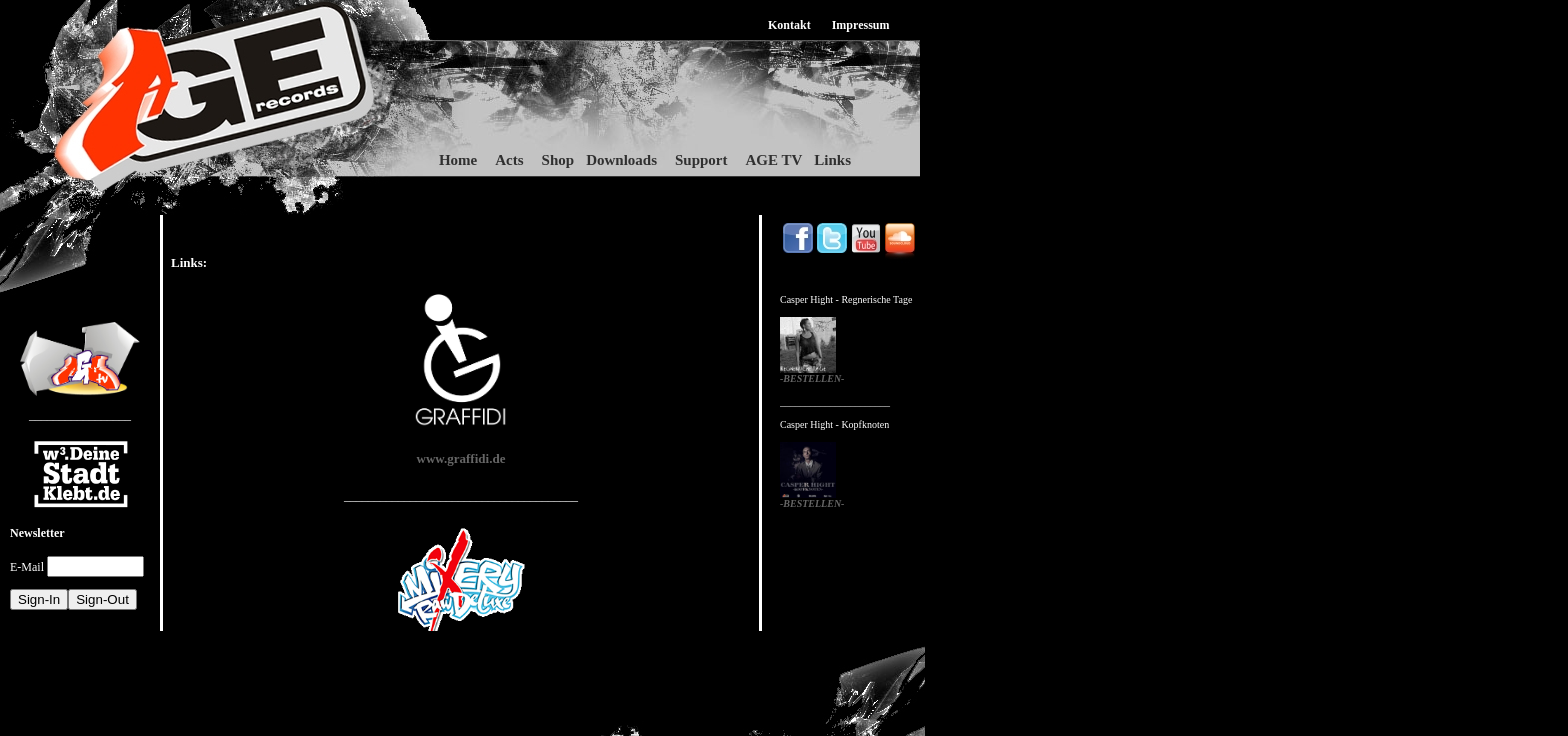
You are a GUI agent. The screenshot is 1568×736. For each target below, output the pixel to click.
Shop (558, 160)
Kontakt (789, 25)
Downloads (621, 160)
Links (832, 160)
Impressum (861, 25)
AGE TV (774, 160)
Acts (509, 160)
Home (458, 160)
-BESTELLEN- (812, 378)
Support (701, 160)
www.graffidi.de (461, 458)
